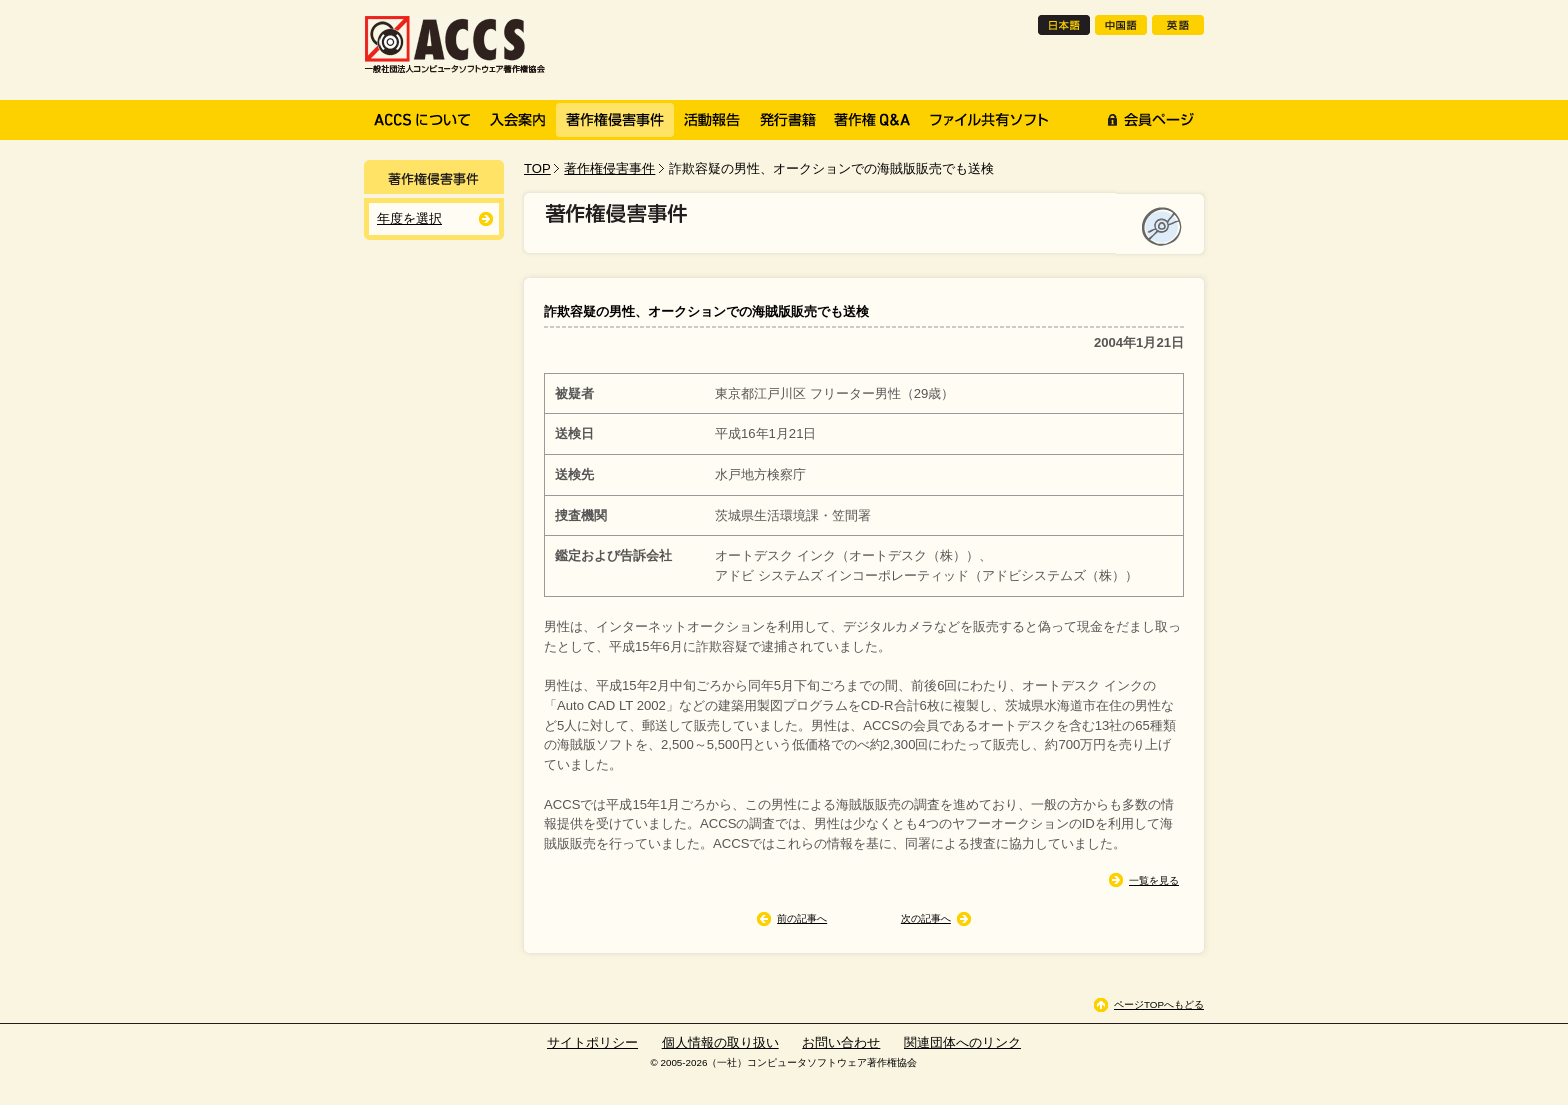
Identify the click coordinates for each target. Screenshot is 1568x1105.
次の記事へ (926, 918)
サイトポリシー (592, 1042)
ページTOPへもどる (1159, 1004)
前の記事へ (802, 918)
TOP (537, 168)
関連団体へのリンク (962, 1042)
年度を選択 (409, 218)
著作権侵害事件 (609, 168)
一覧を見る (1154, 880)
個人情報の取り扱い (720, 1042)
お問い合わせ (841, 1042)
